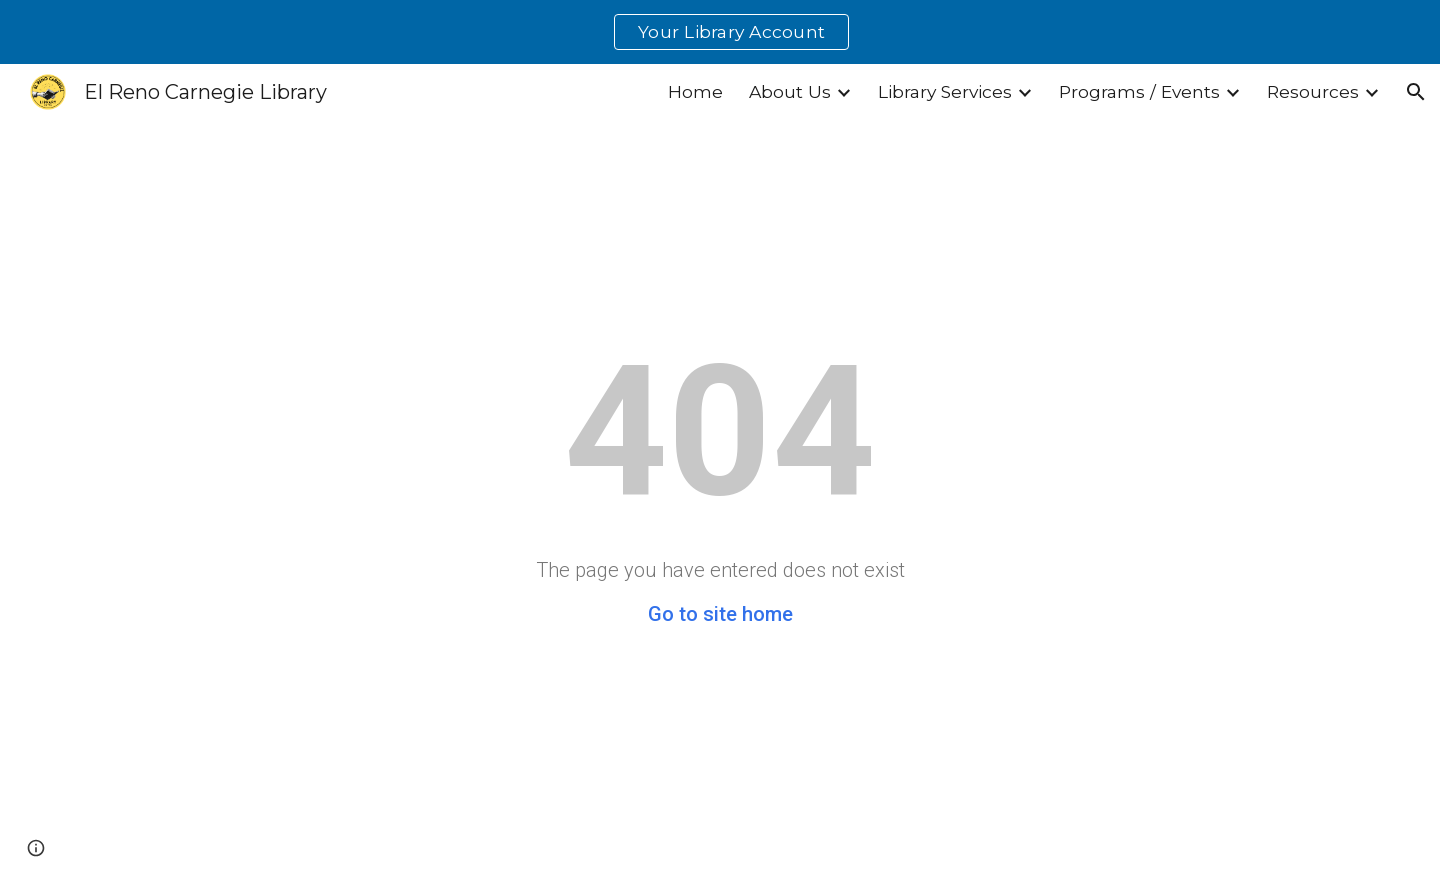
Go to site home (720, 614)
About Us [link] (790, 91)
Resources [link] (1313, 91)
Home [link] (695, 91)
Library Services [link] (945, 91)
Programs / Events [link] (1139, 91)
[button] (1416, 92)
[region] (720, 32)
